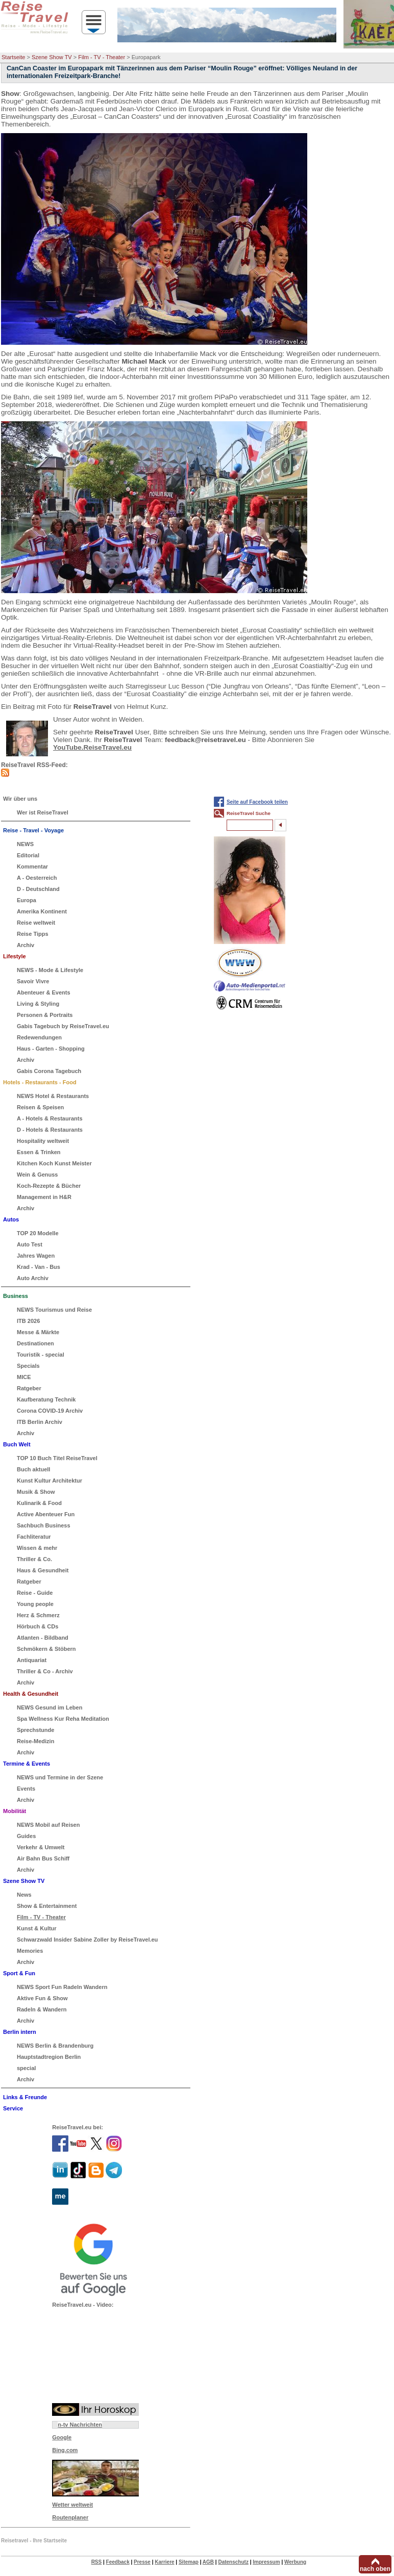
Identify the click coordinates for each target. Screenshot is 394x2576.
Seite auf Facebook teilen (257, 802)
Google (61, 2437)
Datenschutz (233, 2562)
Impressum (266, 2562)
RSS (96, 2562)
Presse (142, 2562)
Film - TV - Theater (101, 57)
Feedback (118, 2562)
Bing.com (65, 2450)
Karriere (164, 2562)
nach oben (375, 2568)
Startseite (13, 57)
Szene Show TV (52, 57)
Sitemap (189, 2562)
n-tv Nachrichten (80, 2424)
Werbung (295, 2562)
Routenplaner (70, 2517)
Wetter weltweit (72, 2505)
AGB (208, 2562)
